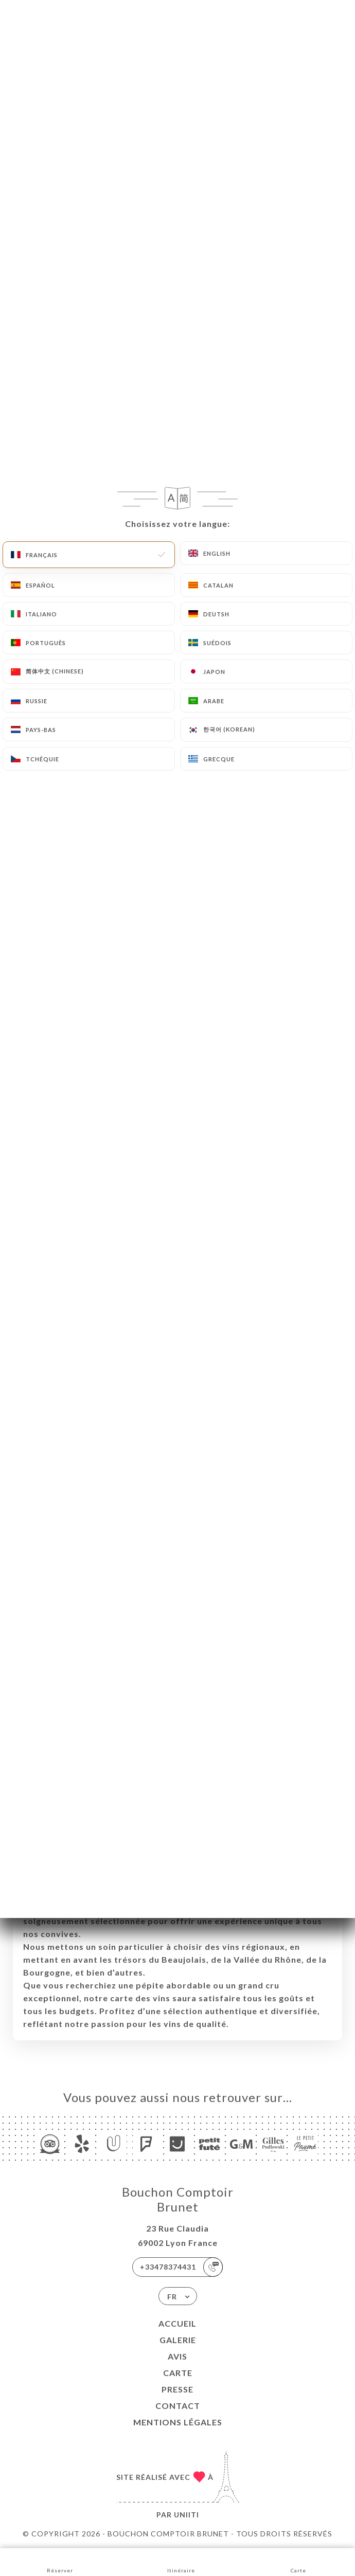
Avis (177, 2356)
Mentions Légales (177, 2422)
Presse (177, 2389)
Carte (177, 2373)
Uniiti (186, 2514)
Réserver (60, 2561)
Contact (177, 2405)
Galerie (177, 2340)
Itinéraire (181, 2561)
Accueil (177, 2323)
